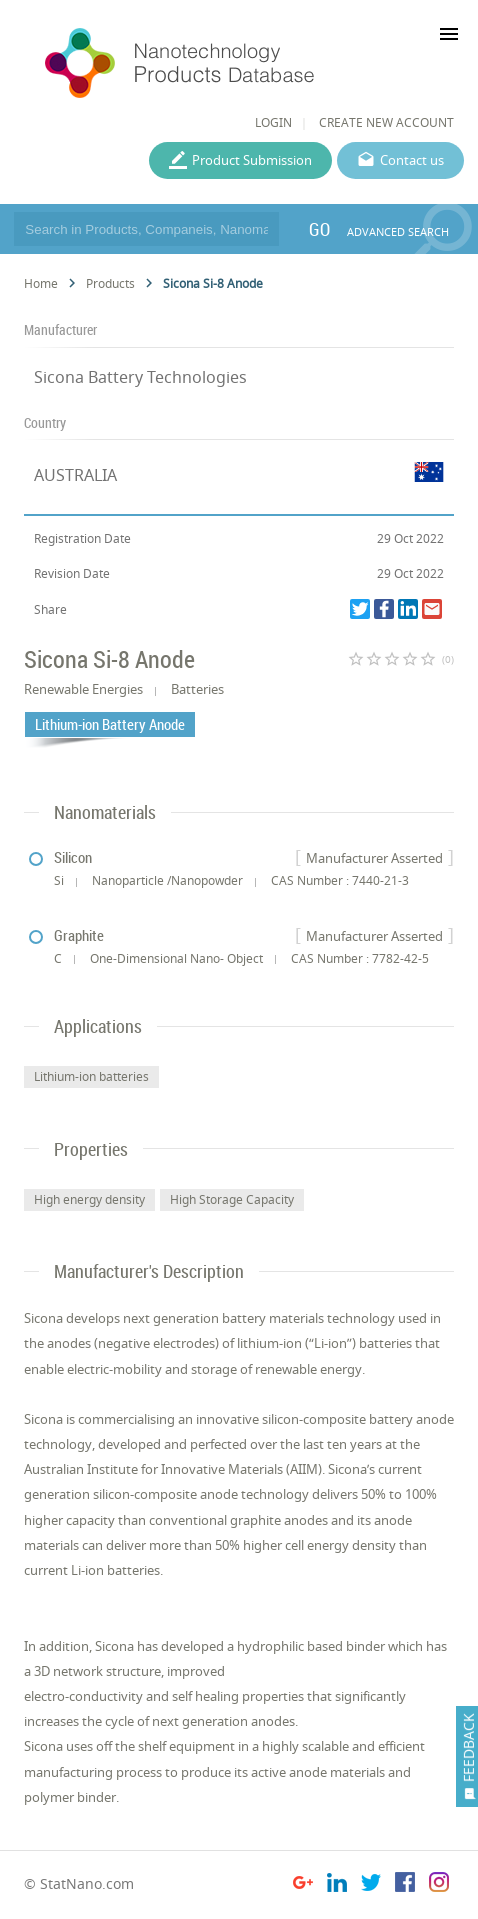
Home (41, 283)
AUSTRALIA (75, 475)
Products (110, 283)
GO (319, 229)
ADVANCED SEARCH (398, 231)
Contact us (412, 160)
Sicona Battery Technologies (140, 377)
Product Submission (252, 160)
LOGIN (273, 122)
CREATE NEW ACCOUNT (386, 122)
